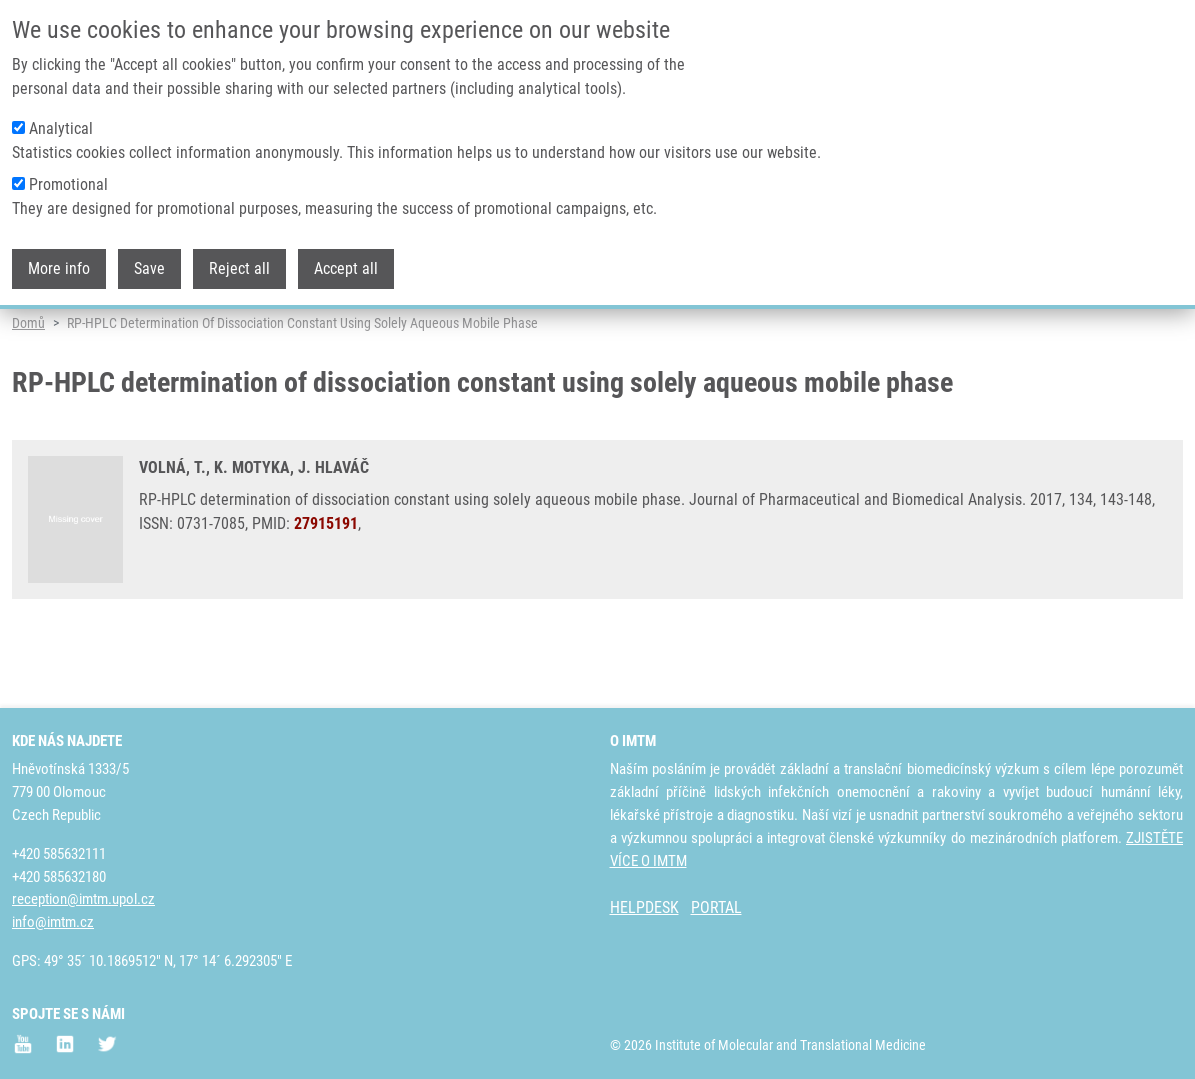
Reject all (239, 268)
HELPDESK (644, 907)
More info (59, 268)
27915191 (326, 585)
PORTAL (716, 907)
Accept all (346, 268)
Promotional (68, 184)
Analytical (61, 128)
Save (149, 268)
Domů (28, 385)
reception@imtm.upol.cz (83, 899)
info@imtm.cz (53, 922)
